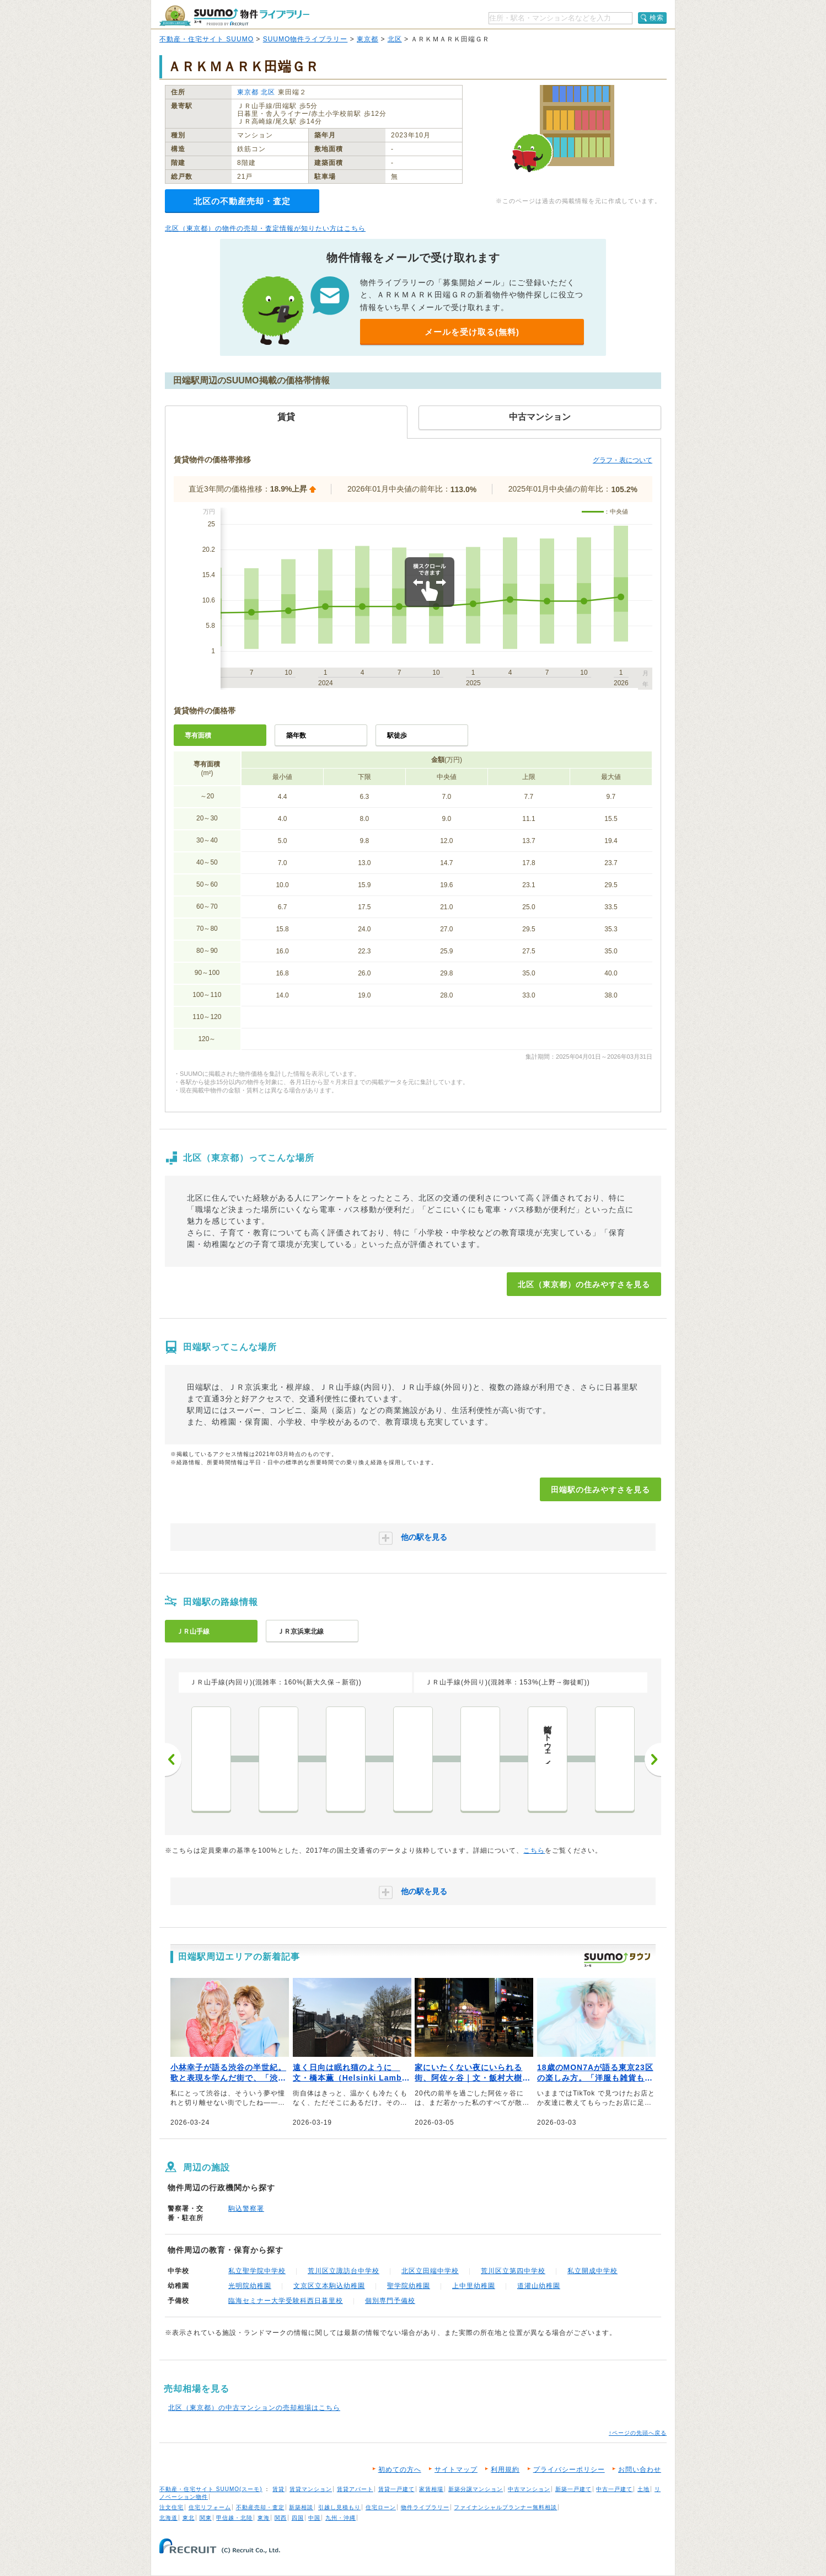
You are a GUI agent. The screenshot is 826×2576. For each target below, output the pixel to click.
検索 (657, 18)
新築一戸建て (573, 2489)
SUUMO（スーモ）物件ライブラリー (234, 16)
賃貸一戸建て (396, 2489)
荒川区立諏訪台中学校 (343, 2271)
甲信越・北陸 (234, 2518)
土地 (643, 2489)
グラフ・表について (622, 460)
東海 (264, 2518)
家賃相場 (431, 2489)
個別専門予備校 (390, 2301)
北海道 (168, 2518)
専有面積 (198, 735)
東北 (189, 2518)
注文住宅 (171, 2507)
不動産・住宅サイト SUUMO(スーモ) (210, 2489)
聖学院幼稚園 (408, 2286)
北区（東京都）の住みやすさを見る (584, 1284)
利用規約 (505, 2469)
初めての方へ (399, 2469)
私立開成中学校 (592, 2271)
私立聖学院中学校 (257, 2271)
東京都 (367, 39)
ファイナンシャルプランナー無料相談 (505, 2507)
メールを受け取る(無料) (472, 332)
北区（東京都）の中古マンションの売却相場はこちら (254, 2408)
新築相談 (301, 2507)
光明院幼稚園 (249, 2286)
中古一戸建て (614, 2489)
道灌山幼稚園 (538, 2286)
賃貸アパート (355, 2489)
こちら (534, 1850)
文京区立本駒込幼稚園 (329, 2286)
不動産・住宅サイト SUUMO (206, 39)
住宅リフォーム (210, 2507)
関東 (206, 2518)
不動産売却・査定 (260, 2507)
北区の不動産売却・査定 (242, 201)
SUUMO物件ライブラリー (305, 39)
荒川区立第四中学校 (513, 2271)
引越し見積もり (339, 2507)
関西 (281, 2518)
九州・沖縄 (340, 2518)
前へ (173, 1759)
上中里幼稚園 (473, 2286)
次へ (653, 1759)
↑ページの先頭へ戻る (638, 2433)
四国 (298, 2518)
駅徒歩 (397, 735)
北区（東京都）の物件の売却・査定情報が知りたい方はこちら (265, 228)
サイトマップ (456, 2469)
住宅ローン (381, 2507)
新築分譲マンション (475, 2489)
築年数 (296, 735)
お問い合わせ (639, 2469)
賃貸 (278, 2489)
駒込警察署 (246, 2208)
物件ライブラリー (425, 2507)
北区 (395, 39)
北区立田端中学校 (430, 2271)
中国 (314, 2518)
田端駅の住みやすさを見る (600, 1489)
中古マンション (529, 2489)
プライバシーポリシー (569, 2469)
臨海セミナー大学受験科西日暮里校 (285, 2301)
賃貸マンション (310, 2489)
